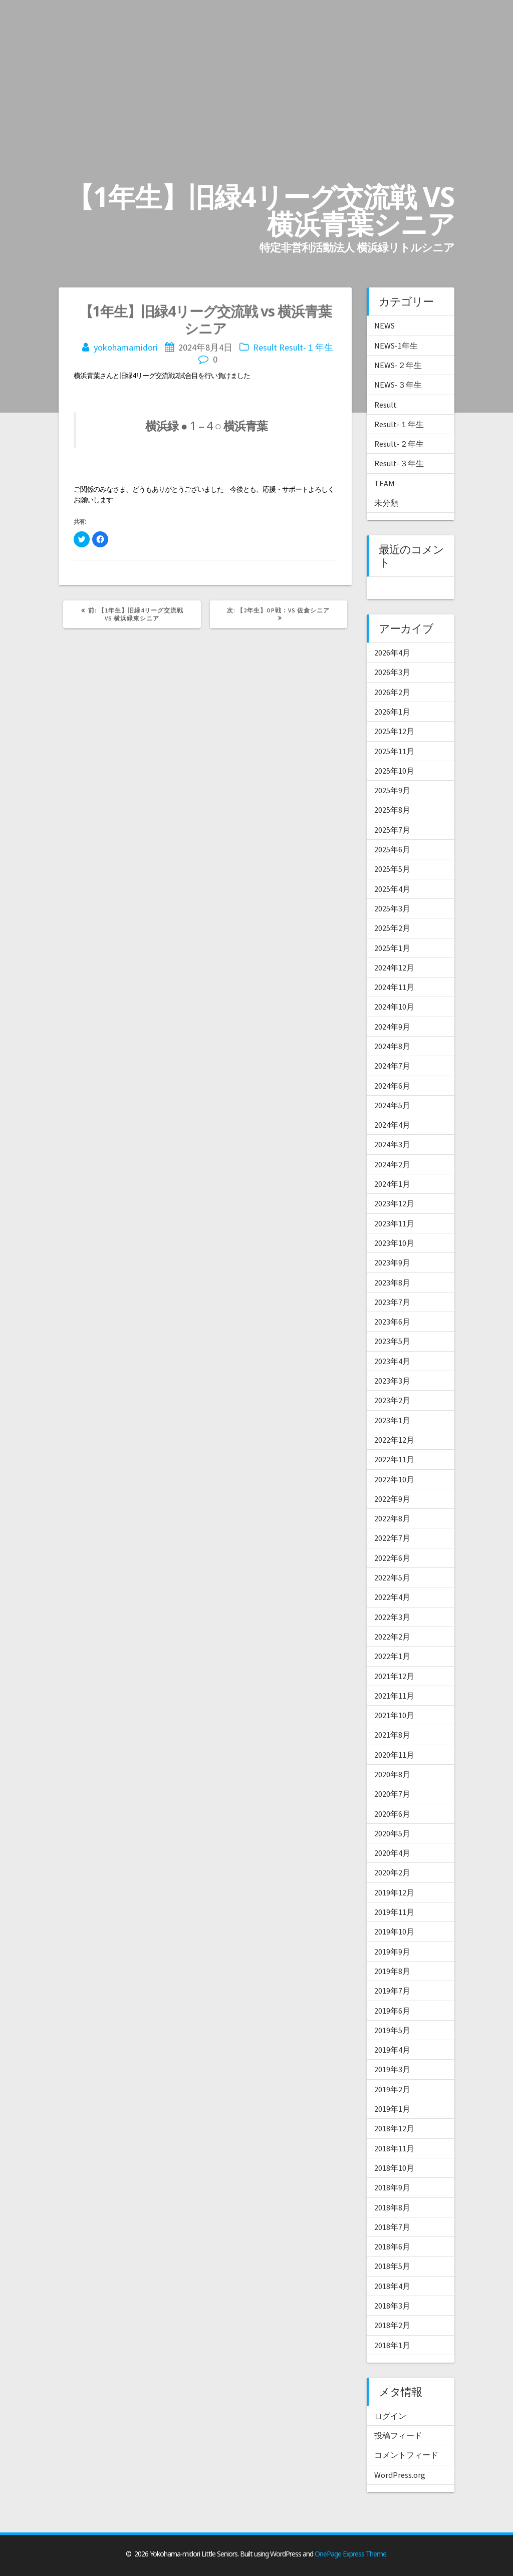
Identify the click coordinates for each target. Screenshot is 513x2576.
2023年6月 (392, 1322)
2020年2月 (392, 1872)
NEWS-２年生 (398, 365)
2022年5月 (392, 1577)
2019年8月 (392, 1971)
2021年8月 (392, 1735)
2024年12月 (394, 967)
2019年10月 (394, 1931)
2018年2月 (392, 2325)
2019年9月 (392, 1952)
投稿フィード (398, 2435)
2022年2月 (392, 1637)
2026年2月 (392, 692)
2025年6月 (392, 849)
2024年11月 (394, 987)
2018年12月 (394, 2128)
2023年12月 (394, 1203)
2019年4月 (392, 2050)
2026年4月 (392, 653)
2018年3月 (392, 2306)
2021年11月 (394, 1696)
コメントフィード (406, 2455)
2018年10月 (394, 2168)
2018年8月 (392, 2207)
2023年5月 (392, 1341)
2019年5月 (392, 2030)
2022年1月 (392, 1656)
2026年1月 (392, 712)
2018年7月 (392, 2227)
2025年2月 (392, 928)
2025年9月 (392, 790)
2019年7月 (392, 1991)
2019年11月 (394, 1912)
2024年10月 (394, 1007)
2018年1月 (392, 2345)
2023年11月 (394, 1223)
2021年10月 (394, 1715)
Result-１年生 (306, 347)
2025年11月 (394, 751)
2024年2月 (392, 1164)
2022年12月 (394, 1440)
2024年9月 (392, 1027)
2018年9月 (392, 2187)
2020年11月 (394, 1755)
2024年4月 (392, 1125)
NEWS (384, 325)
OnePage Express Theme (350, 2553)
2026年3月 (392, 672)
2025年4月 (392, 889)
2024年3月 (392, 1144)
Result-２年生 (399, 444)
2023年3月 (392, 1381)
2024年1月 (392, 1184)
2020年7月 (392, 1794)
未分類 (386, 503)
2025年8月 (392, 810)
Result (265, 347)
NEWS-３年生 (398, 385)
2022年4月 (392, 1597)
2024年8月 (392, 1046)
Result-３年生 (399, 463)
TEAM (384, 483)
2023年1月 (392, 1420)
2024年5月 (392, 1105)
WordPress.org (399, 2475)
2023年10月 (394, 1243)
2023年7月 (392, 1302)
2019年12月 (394, 1892)
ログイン (390, 2416)
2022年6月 (392, 1558)
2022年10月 (394, 1479)
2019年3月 (392, 2069)
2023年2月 (392, 1400)
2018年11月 (394, 2148)
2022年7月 (392, 1538)
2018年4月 (392, 2286)
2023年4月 (392, 1361)
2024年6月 (392, 1086)
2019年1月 (392, 2109)
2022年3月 (392, 1617)
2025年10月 (394, 771)
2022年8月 (392, 1518)
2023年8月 (392, 1282)
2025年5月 (392, 869)
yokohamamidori (126, 347)
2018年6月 (392, 2246)
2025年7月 (392, 830)
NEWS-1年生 (396, 346)
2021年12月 (394, 1676)
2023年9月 (392, 1262)
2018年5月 (392, 2266)
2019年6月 (392, 2011)
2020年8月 (392, 1774)
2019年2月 (392, 2089)
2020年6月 (392, 1814)
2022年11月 (394, 1459)
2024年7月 (392, 1066)
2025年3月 (392, 908)
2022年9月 (392, 1499)
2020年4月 (392, 1853)
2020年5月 (392, 1833)
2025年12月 (394, 731)
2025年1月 (392, 948)
